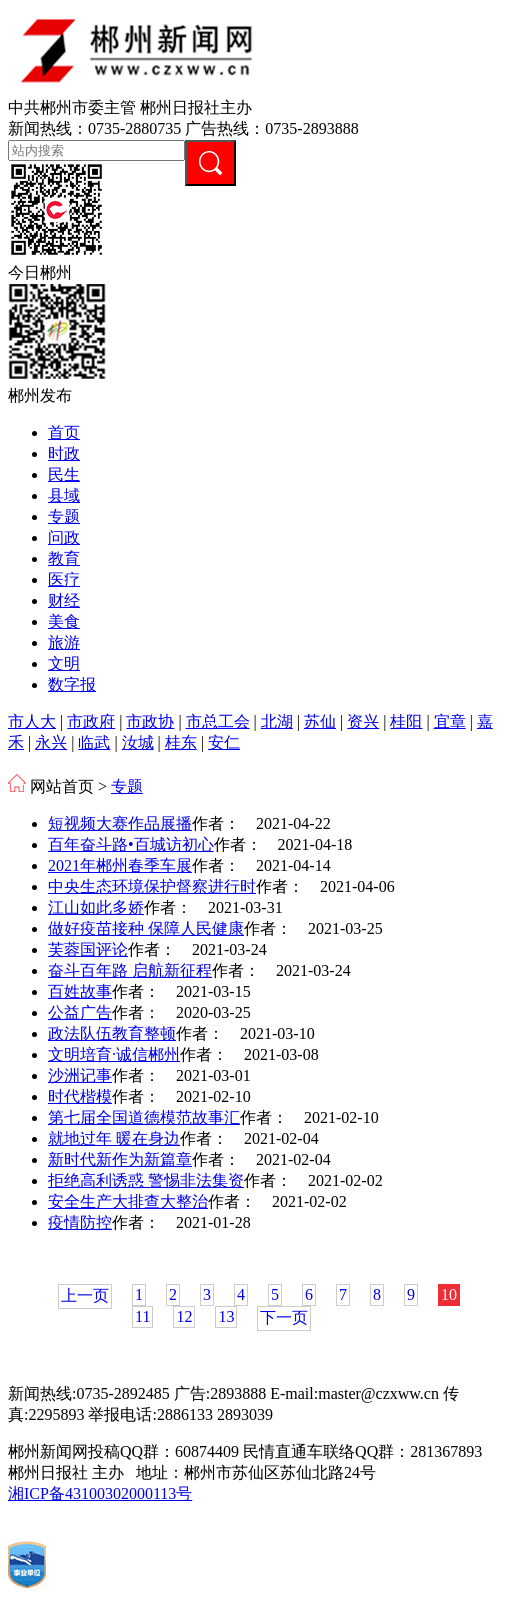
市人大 (32, 721)
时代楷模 (80, 1096)
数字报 (72, 684)
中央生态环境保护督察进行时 (152, 886)
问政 (64, 537)
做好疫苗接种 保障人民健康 (146, 928)
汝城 (138, 742)
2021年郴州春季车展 (120, 865)
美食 (64, 621)
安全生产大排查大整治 (128, 1201)
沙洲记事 (80, 1075)
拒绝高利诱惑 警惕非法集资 (146, 1180)
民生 (64, 474)
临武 (94, 742)
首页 (64, 432)
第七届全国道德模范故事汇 (144, 1117)
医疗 (64, 579)
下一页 (284, 1317)
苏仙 (320, 721)
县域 (64, 495)
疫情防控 (80, 1222)
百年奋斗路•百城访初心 (131, 844)
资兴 (363, 721)
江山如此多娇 (96, 907)
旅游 (64, 642)
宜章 (450, 721)
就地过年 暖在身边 (114, 1138)
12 (184, 1316)
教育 (64, 558)
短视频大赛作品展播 (120, 823)
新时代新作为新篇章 (120, 1159)
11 (142, 1316)
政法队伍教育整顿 (112, 1033)
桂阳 (406, 721)
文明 (64, 663)
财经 (64, 600)
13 (226, 1316)
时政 (64, 453)
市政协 (150, 721)
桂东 (181, 742)
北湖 (277, 721)
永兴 (51, 742)
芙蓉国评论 (88, 949)
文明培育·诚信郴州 (114, 1054)
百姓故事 (80, 991)
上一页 (85, 1295)
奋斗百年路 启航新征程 (130, 970)
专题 (64, 516)
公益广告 (80, 1012)
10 (449, 1294)
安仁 (224, 742)
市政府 (91, 721)
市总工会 (218, 721)
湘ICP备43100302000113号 (100, 1493)
